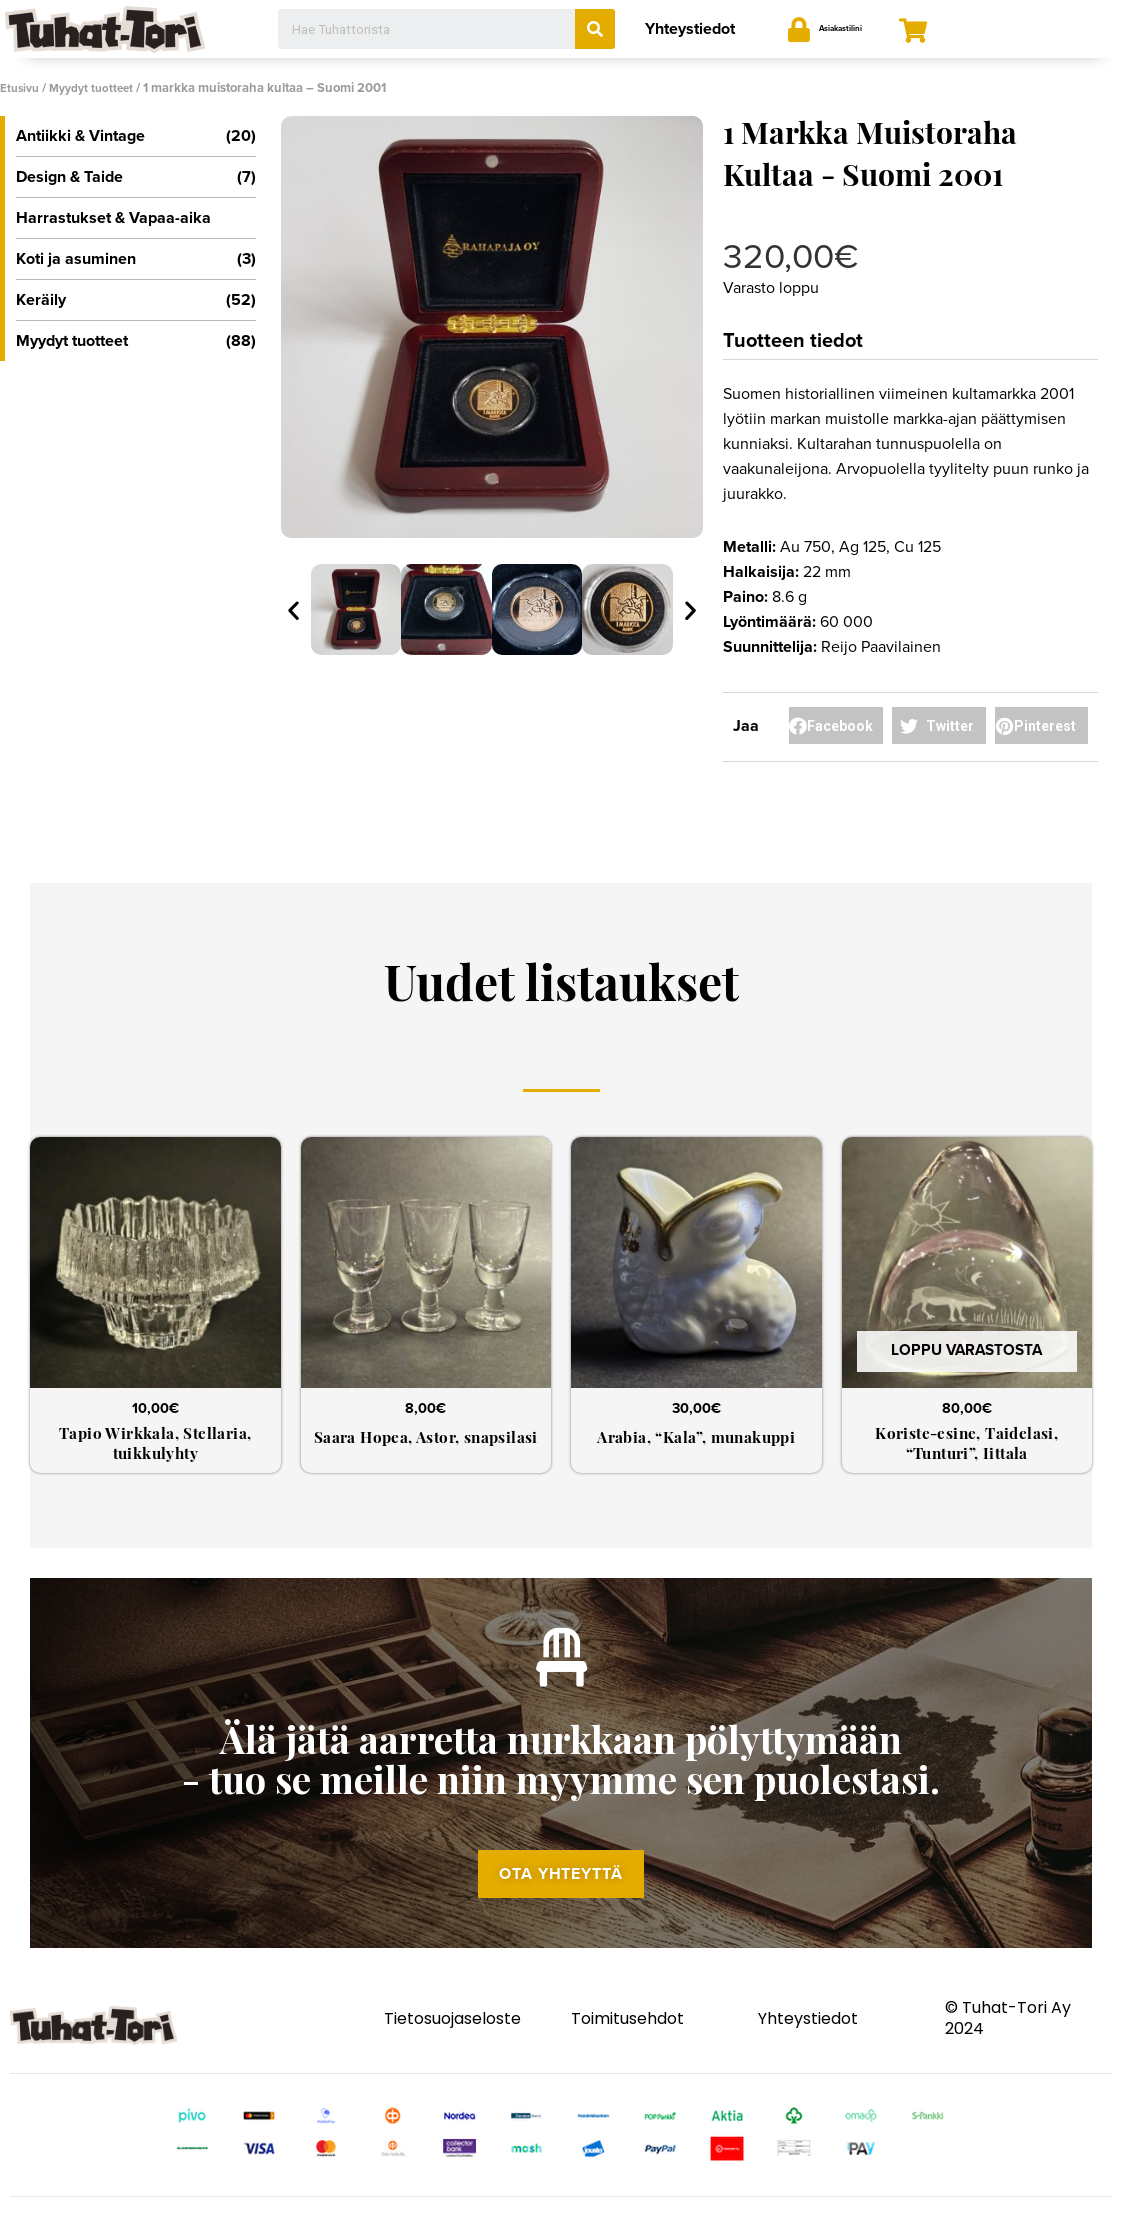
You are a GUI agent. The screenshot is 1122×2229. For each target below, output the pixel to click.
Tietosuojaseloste (452, 2038)
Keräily (136, 300)
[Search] (595, 29)
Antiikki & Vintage (136, 136)
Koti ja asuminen (136, 259)
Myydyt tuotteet (100, 88)
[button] (561, 1892)
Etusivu (22, 88)
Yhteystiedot (690, 29)
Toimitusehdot (627, 2038)
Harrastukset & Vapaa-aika (113, 218)
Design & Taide (136, 177)
